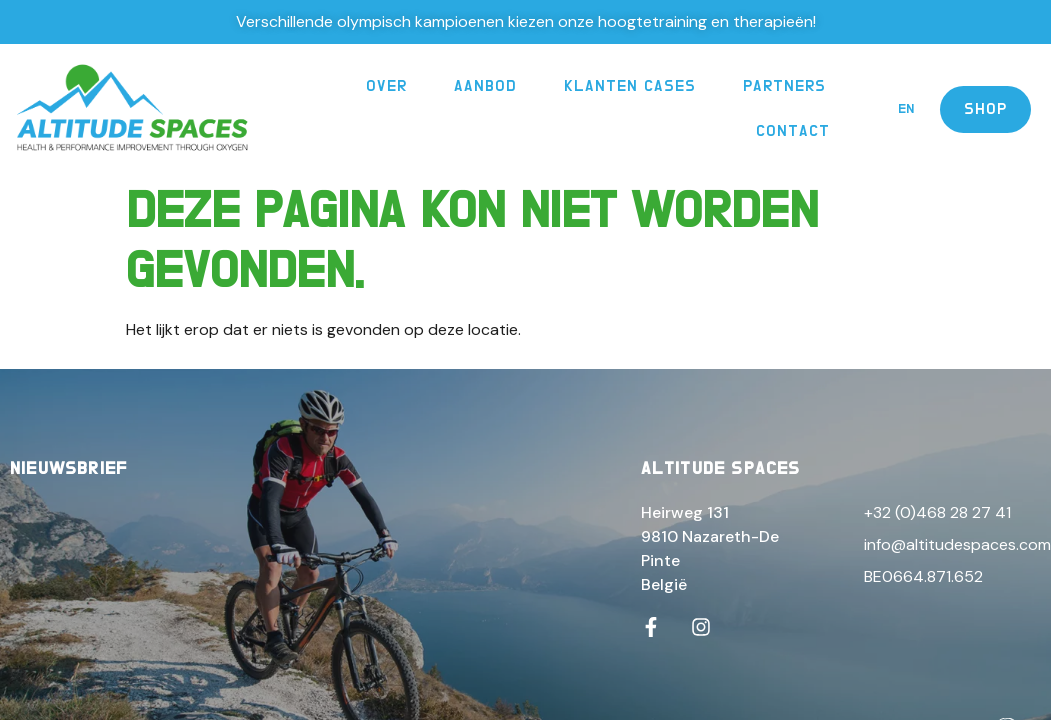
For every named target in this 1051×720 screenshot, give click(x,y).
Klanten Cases (630, 86)
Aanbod (485, 86)
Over (386, 86)
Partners (784, 86)
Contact (793, 131)
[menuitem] (906, 109)
